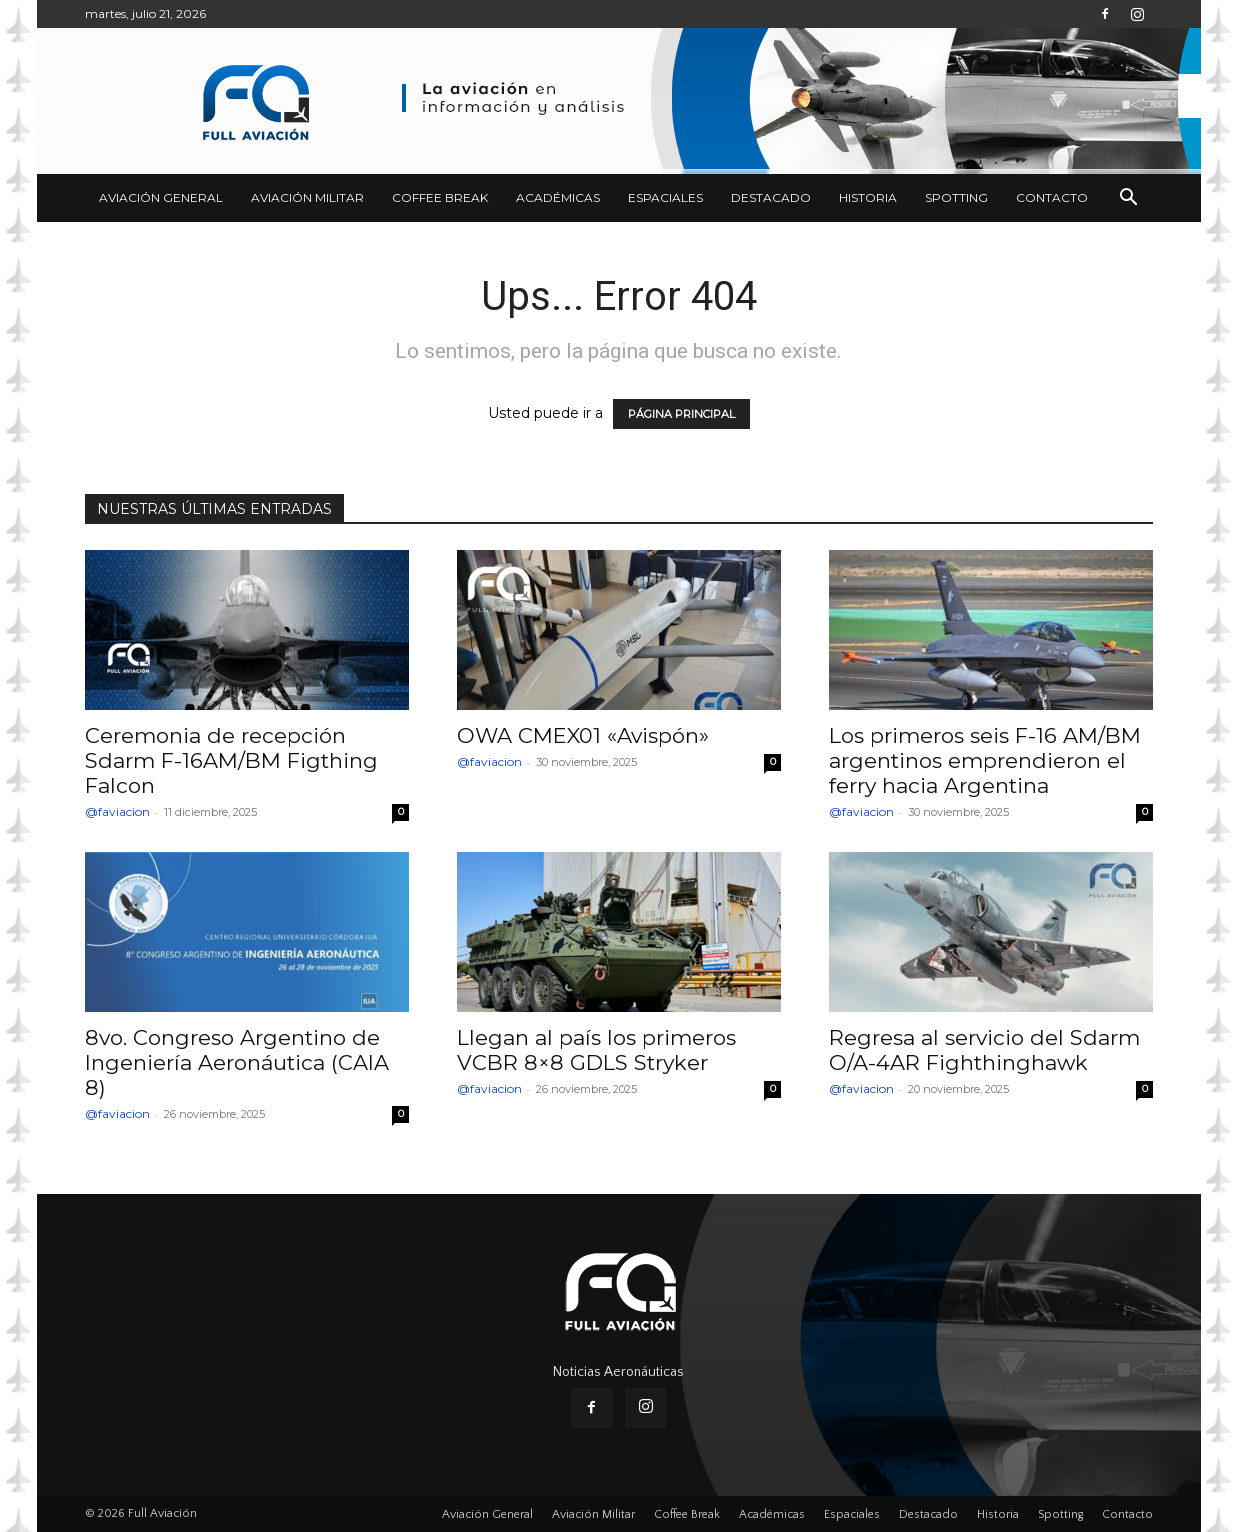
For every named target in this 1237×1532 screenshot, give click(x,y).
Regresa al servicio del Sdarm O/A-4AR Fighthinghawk (984, 1050)
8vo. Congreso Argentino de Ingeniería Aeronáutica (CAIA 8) (237, 1062)
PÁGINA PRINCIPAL (681, 414)
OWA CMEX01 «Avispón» (583, 735)
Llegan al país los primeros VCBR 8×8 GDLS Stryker (596, 1050)
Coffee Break (440, 197)
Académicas (558, 197)
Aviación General (161, 197)
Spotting (956, 197)
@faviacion (117, 811)
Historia (868, 197)
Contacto (1052, 197)
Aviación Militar (307, 197)
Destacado (771, 197)
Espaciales (665, 197)
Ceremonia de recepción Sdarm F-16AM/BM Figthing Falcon (231, 760)
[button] (1129, 199)
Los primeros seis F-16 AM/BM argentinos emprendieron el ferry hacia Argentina (985, 760)
